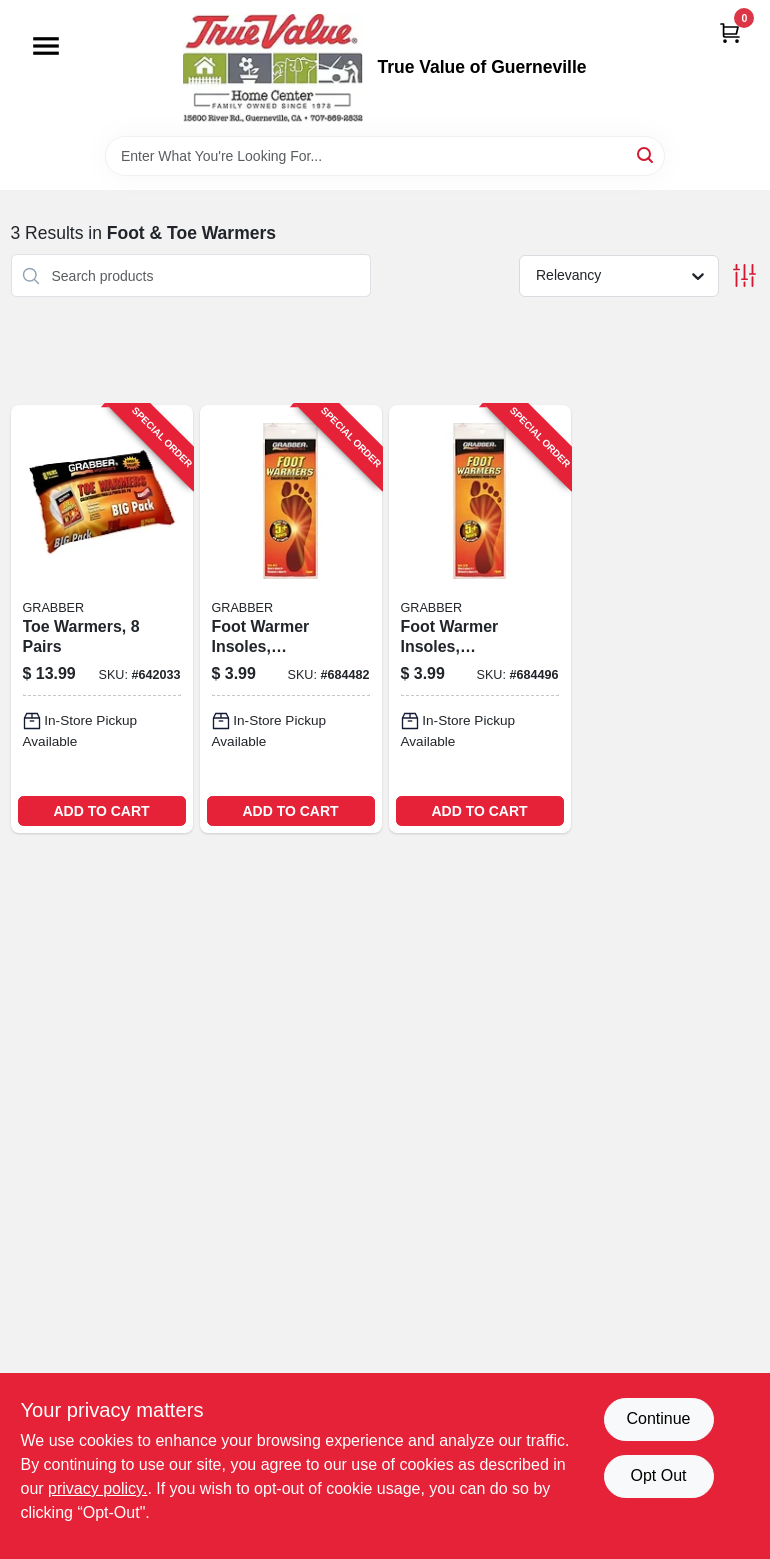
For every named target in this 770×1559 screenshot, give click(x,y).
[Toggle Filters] (744, 275)
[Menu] (46, 46)
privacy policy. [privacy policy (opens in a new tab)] (97, 1488)
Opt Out (658, 1475)
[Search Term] (385, 156)
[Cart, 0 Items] (730, 32)
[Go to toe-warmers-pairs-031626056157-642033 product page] (102, 619)
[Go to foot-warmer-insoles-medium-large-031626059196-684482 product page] (291, 619)
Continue (658, 1418)
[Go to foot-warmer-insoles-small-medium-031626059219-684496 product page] (480, 619)
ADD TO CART (101, 811)
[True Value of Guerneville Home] (273, 68)
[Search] (646, 154)
